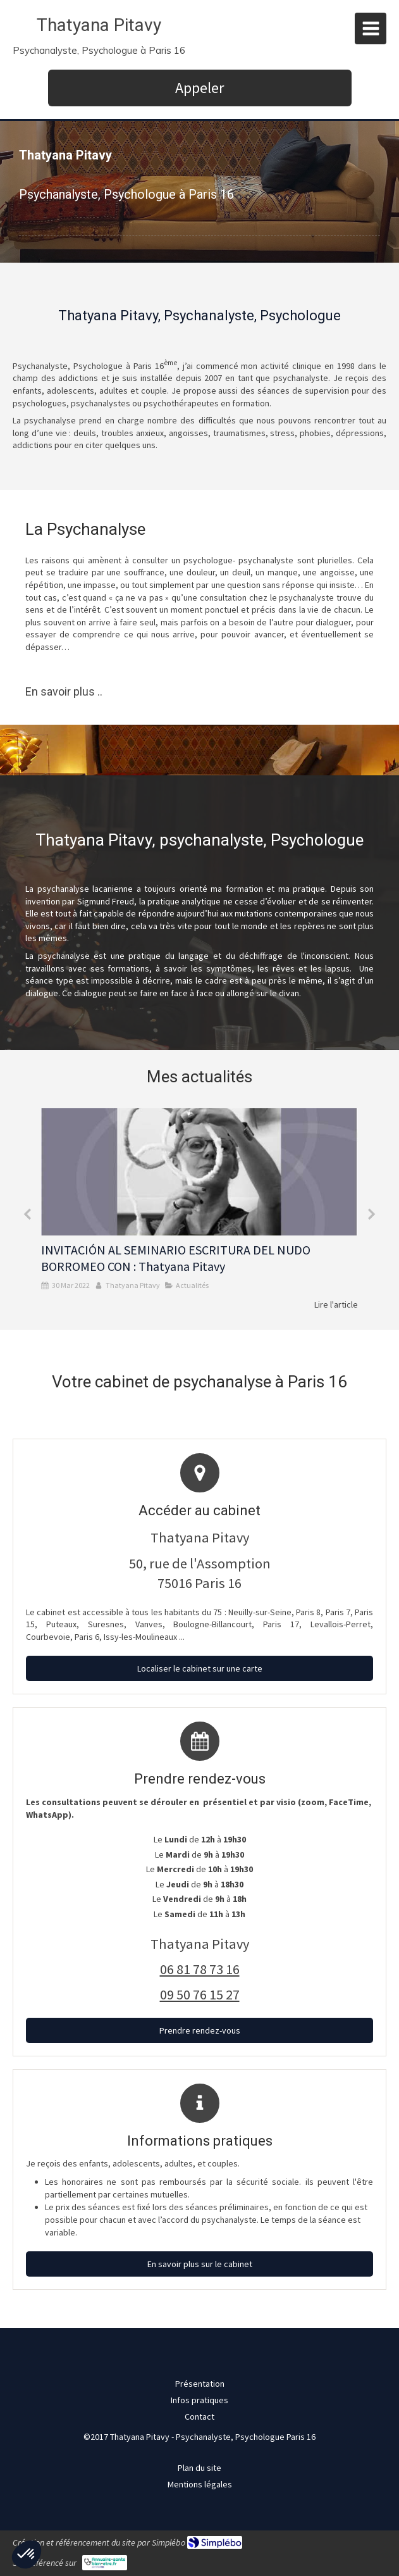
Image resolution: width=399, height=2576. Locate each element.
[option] (199, 1209)
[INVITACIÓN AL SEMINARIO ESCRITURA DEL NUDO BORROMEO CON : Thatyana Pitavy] (199, 1171)
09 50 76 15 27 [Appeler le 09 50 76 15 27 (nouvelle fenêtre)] (200, 1994)
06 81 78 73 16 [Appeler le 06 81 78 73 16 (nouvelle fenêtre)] (200, 1969)
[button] (26, 2554)
